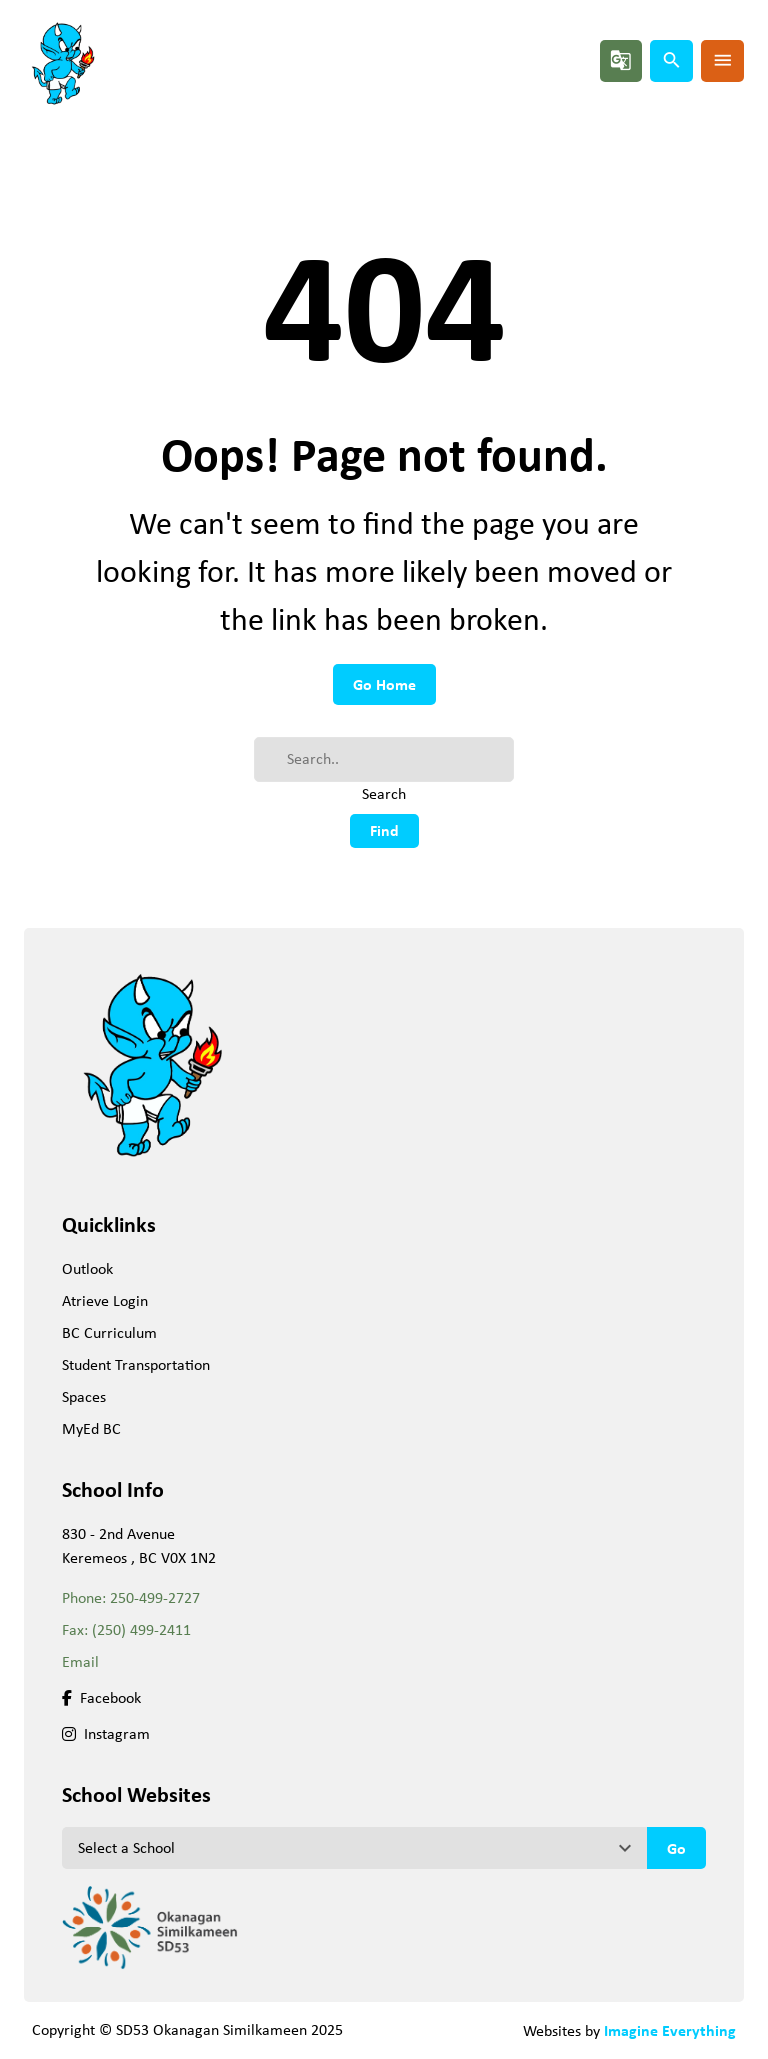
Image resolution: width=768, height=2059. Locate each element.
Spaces (84, 1396)
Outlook (87, 1268)
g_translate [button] (621, 60)
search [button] (672, 60)
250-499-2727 (155, 1597)
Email (80, 1661)
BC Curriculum (109, 1332)
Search (384, 793)
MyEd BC (91, 1428)
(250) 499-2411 (141, 1629)
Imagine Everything (670, 2030)
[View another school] (354, 1848)
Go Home (384, 684)
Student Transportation (136, 1364)
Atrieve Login (105, 1300)
